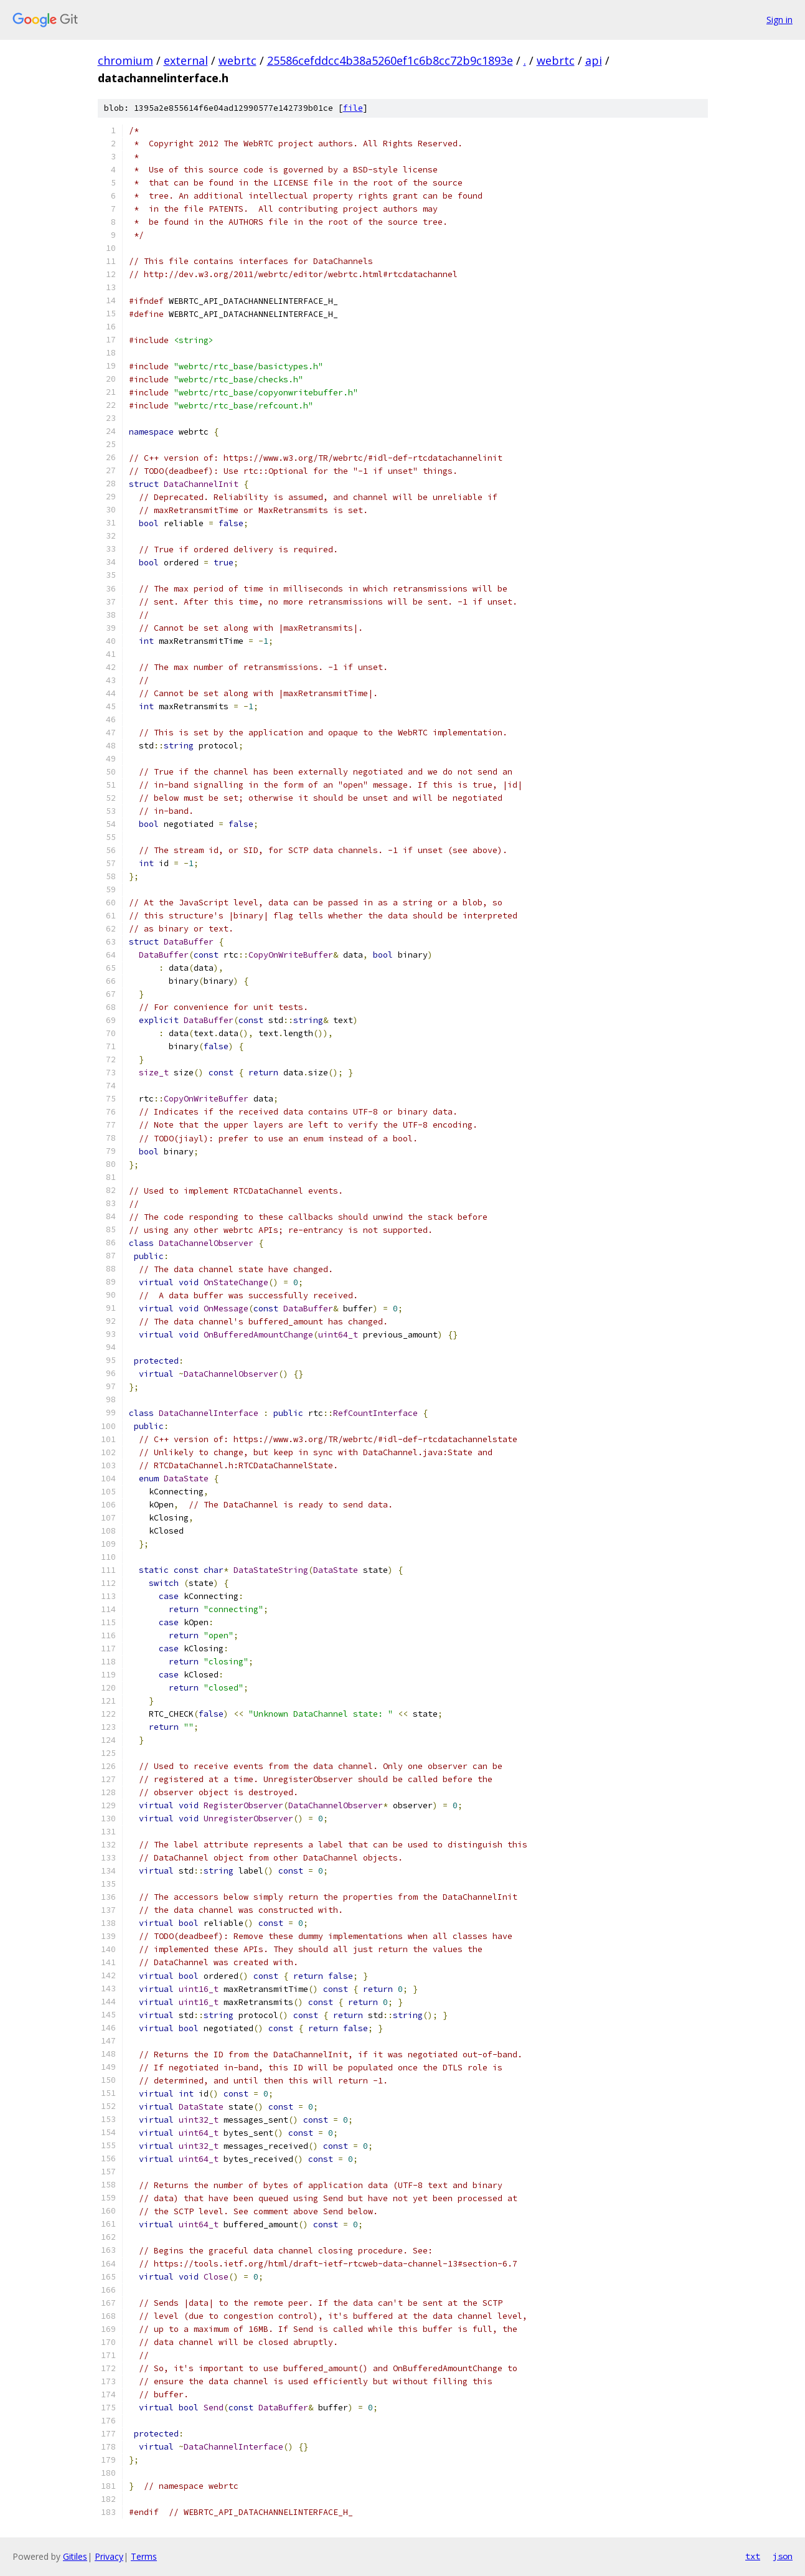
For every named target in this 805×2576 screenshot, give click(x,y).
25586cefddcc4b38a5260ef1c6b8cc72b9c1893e (390, 60)
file (353, 108)
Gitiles (75, 2556)
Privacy (109, 2556)
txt (752, 2556)
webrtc (238, 60)
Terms (144, 2556)
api (593, 60)
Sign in (779, 20)
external (186, 60)
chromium (125, 60)
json (783, 2556)
